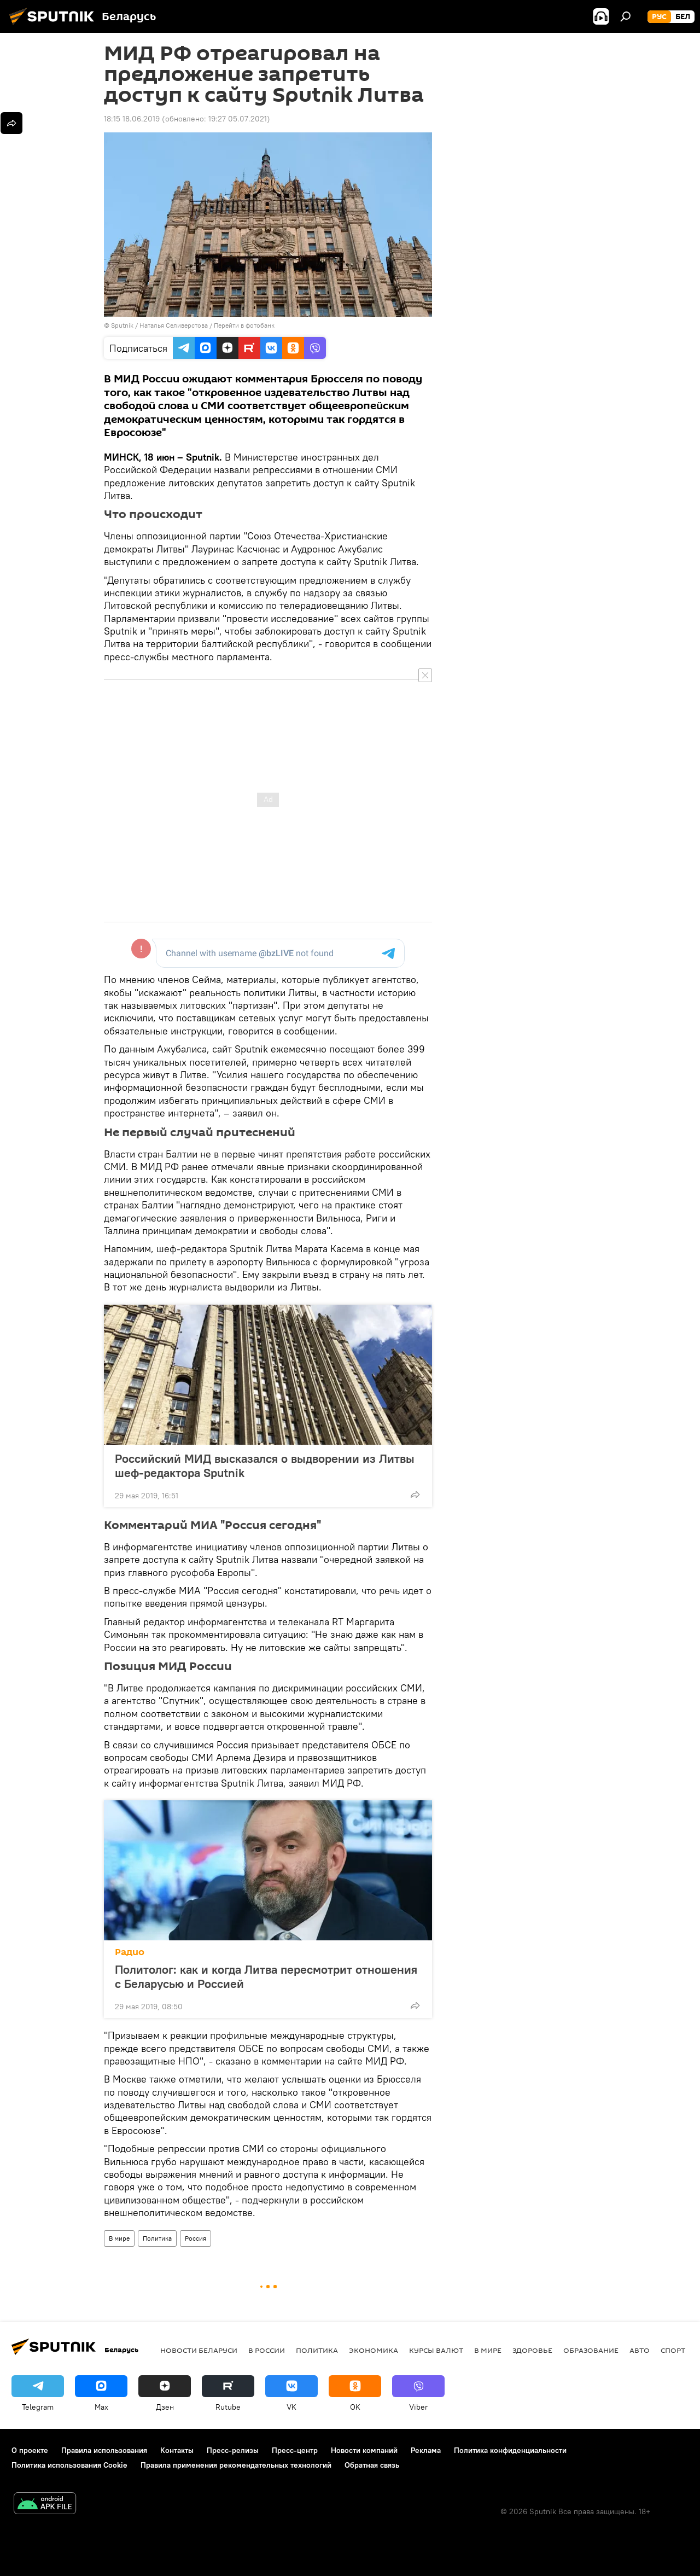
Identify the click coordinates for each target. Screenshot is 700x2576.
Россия (195, 2238)
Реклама (426, 2450)
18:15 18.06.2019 (132, 119)
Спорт (673, 2350)
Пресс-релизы (233, 2450)
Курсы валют (436, 2350)
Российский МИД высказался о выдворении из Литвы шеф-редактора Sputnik (265, 1465)
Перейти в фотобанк (244, 325)
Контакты (177, 2450)
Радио (129, 1952)
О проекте (29, 2450)
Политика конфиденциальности (510, 2450)
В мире (119, 2238)
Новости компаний (364, 2450)
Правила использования (104, 2450)
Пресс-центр (295, 2450)
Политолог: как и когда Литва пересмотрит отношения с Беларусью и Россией (266, 1976)
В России (266, 2350)
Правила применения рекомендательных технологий (236, 2465)
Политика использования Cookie (69, 2465)
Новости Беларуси (198, 2350)
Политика (157, 2238)
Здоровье (532, 2350)
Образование (591, 2350)
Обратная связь (372, 2465)
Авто (639, 2350)
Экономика (373, 2350)
